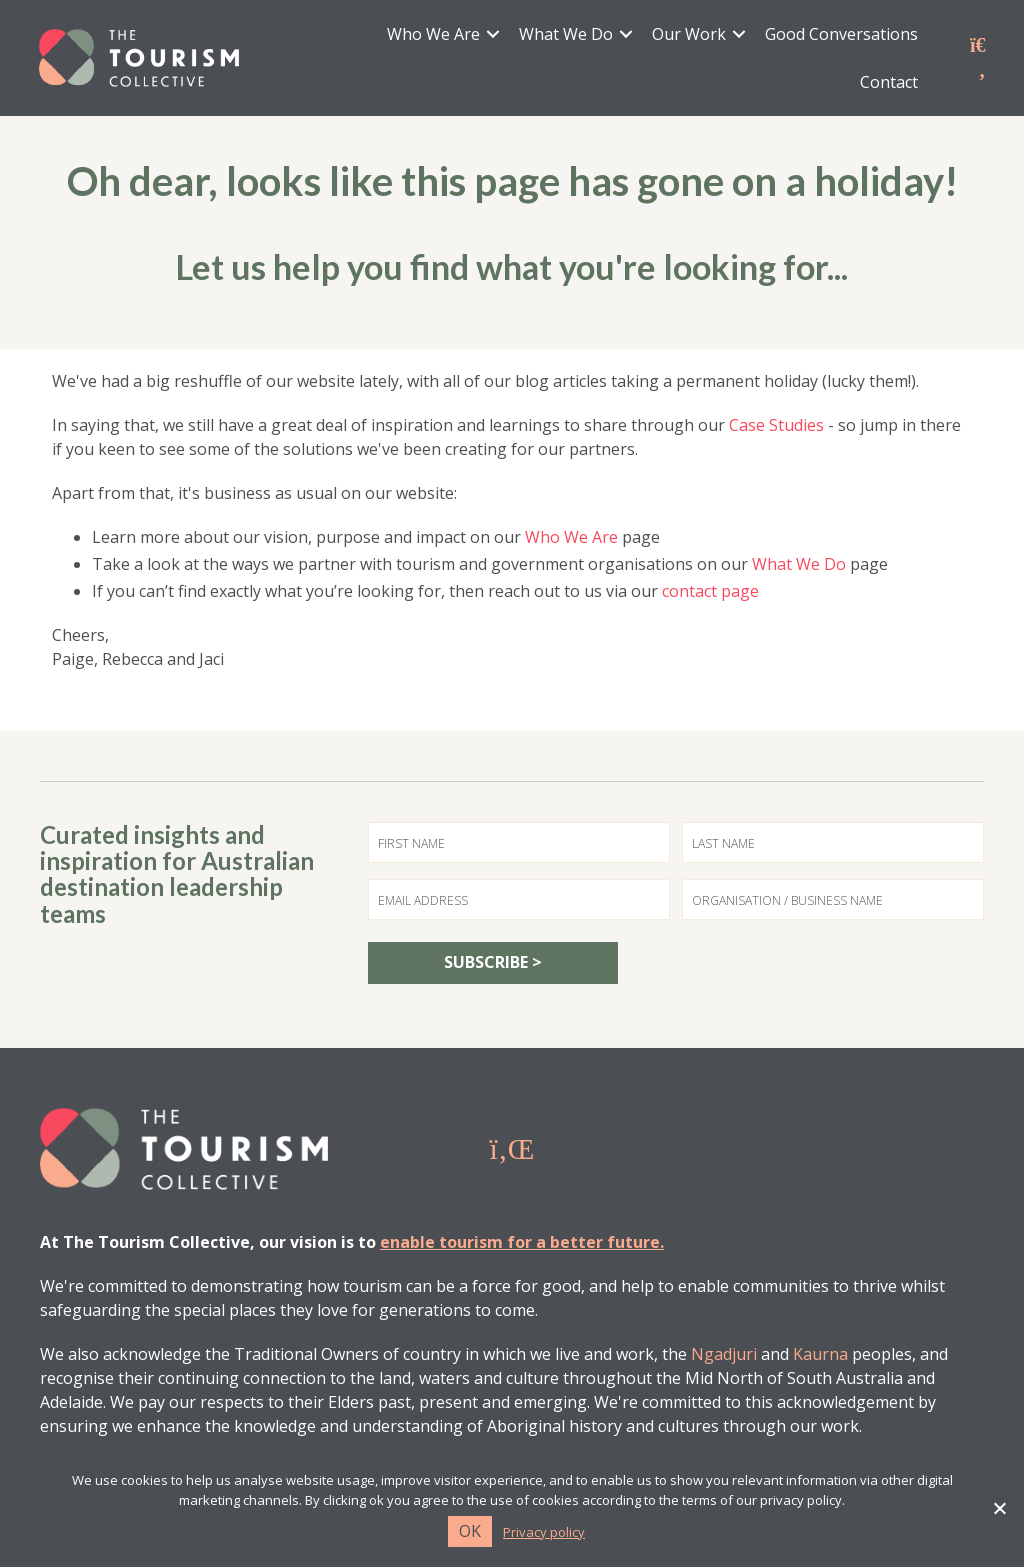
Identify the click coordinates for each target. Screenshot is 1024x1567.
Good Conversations (840, 35)
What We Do (565, 35)
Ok (470, 1531)
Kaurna (820, 1355)
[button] (492, 35)
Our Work (688, 35)
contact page (710, 592)
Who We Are (432, 35)
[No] (999, 1508)
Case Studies (776, 426)
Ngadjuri (724, 1355)
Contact (888, 83)
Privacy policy (544, 1532)
